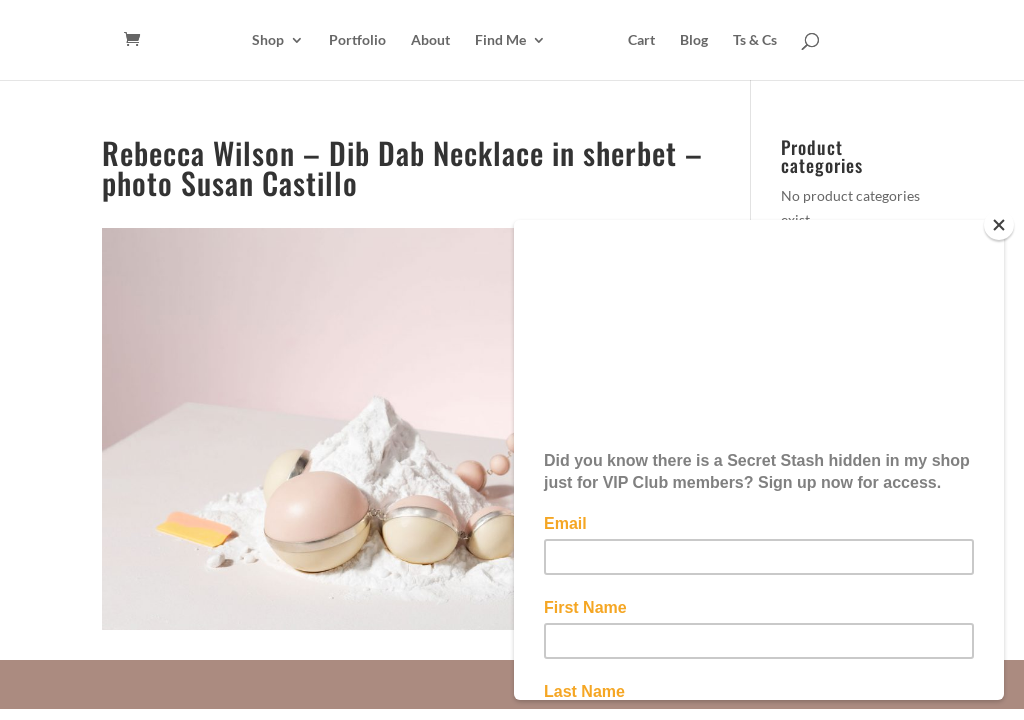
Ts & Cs (755, 40)
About (430, 40)
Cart (641, 40)
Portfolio (357, 40)
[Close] (999, 225)
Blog (694, 40)
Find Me (500, 40)
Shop (268, 40)
